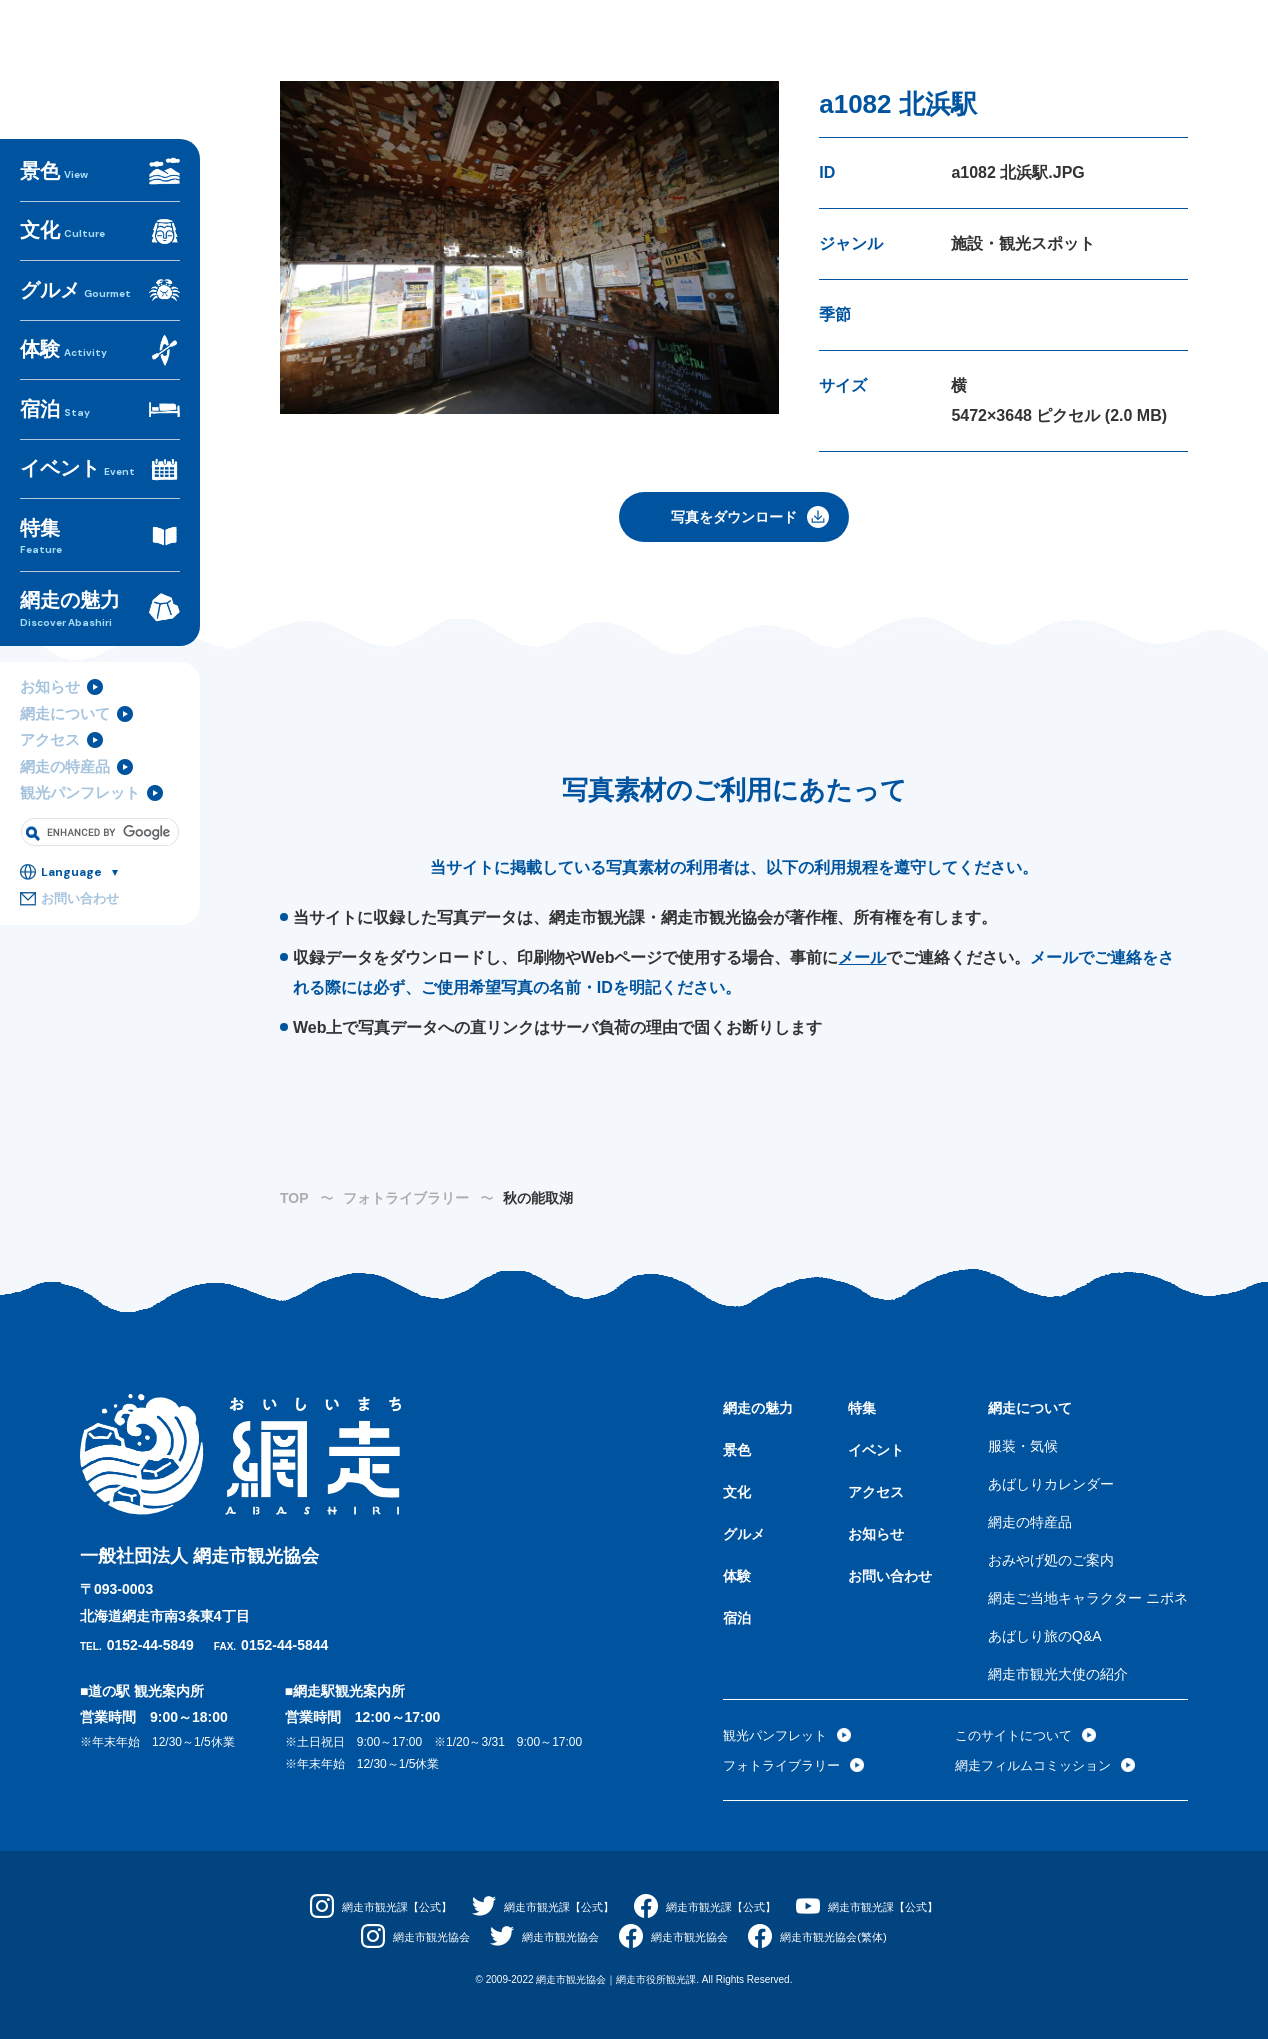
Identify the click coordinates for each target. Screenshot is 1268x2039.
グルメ (69, 349)
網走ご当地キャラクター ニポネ (1088, 1598)
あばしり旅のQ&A (1045, 1636)
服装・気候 (1023, 1446)
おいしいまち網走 (100, 119)
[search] (108, 817)
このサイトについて (1018, 1735)
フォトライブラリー (406, 1198)
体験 (59, 396)
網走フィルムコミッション (1039, 1765)
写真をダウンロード (734, 517)
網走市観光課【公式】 (382, 1907)
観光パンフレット (76, 780)
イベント (69, 490)
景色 (50, 255)
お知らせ (48, 678)
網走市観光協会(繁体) (844, 1937)
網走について (62, 703)
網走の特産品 (62, 754)
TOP (294, 1198)
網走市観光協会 (420, 1937)
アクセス (48, 729)
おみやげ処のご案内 (1051, 1560)
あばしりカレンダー (1051, 1484)
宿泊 (51, 443)
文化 (58, 302)
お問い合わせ (77, 885)
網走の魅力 (100, 607)
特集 (100, 547)
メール (862, 957)
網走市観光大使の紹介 (1058, 1674)
